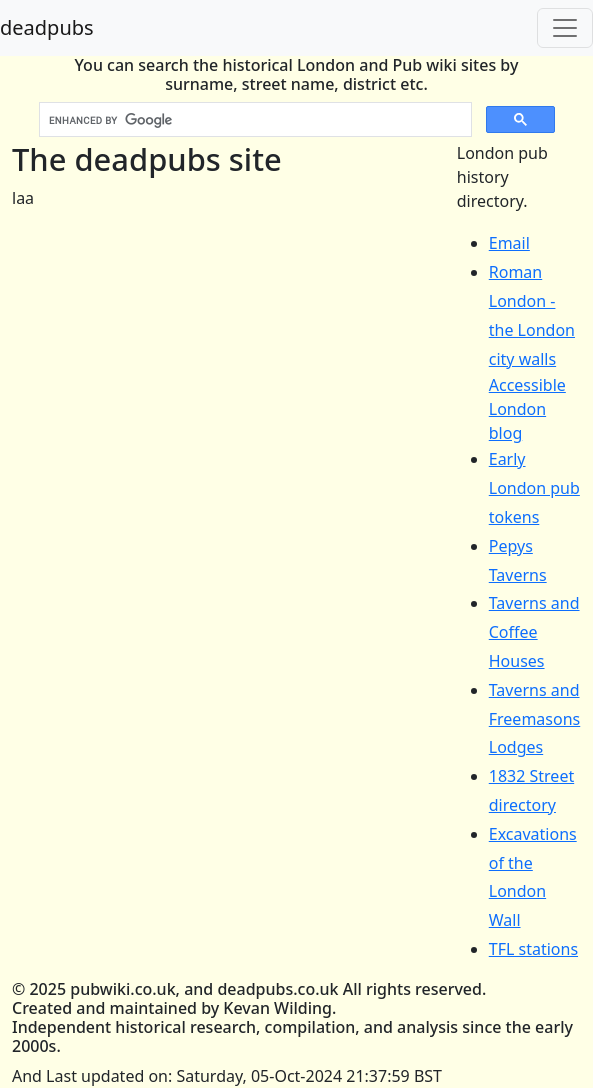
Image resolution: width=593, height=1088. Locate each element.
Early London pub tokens (534, 488)
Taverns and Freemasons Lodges (534, 719)
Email (509, 243)
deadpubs (47, 27)
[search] (253, 120)
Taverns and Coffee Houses (534, 632)
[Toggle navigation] (565, 28)
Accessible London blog (527, 409)
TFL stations (533, 949)
